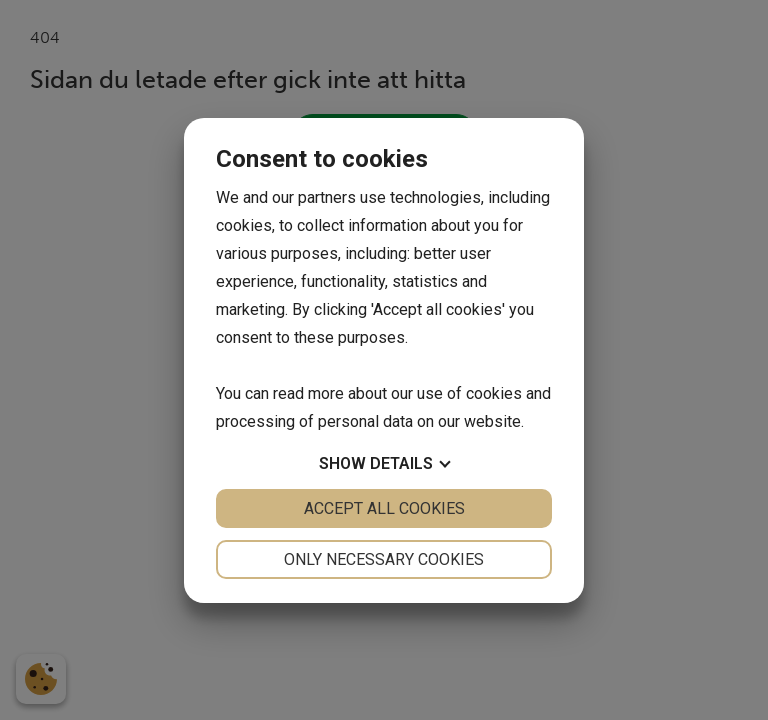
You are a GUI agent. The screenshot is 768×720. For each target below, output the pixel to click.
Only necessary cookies (384, 559)
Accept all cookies (384, 508)
